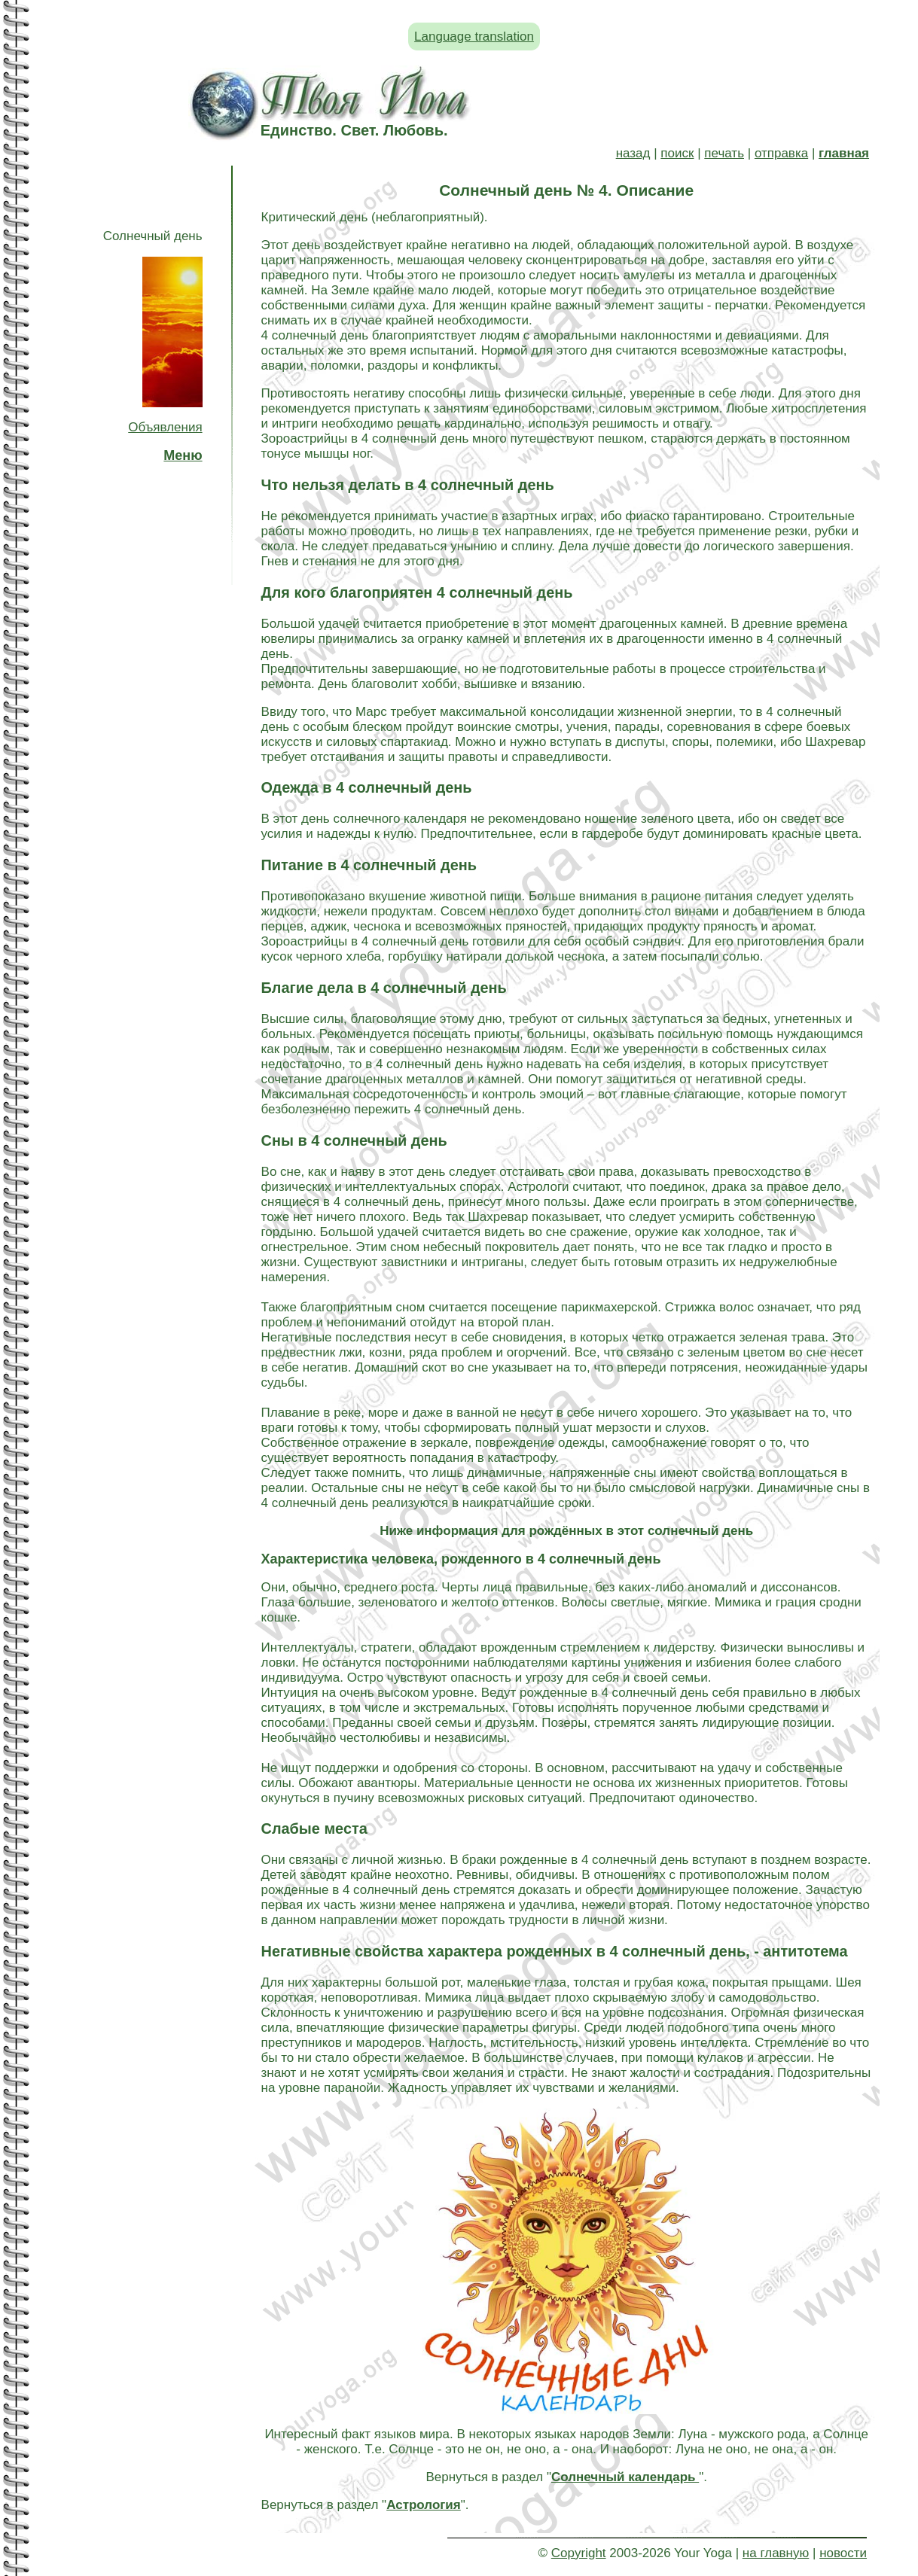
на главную (776, 2553)
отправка (781, 153)
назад (633, 153)
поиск (677, 153)
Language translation (474, 36)
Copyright (578, 2553)
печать (724, 153)
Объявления (165, 427)
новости (843, 2553)
